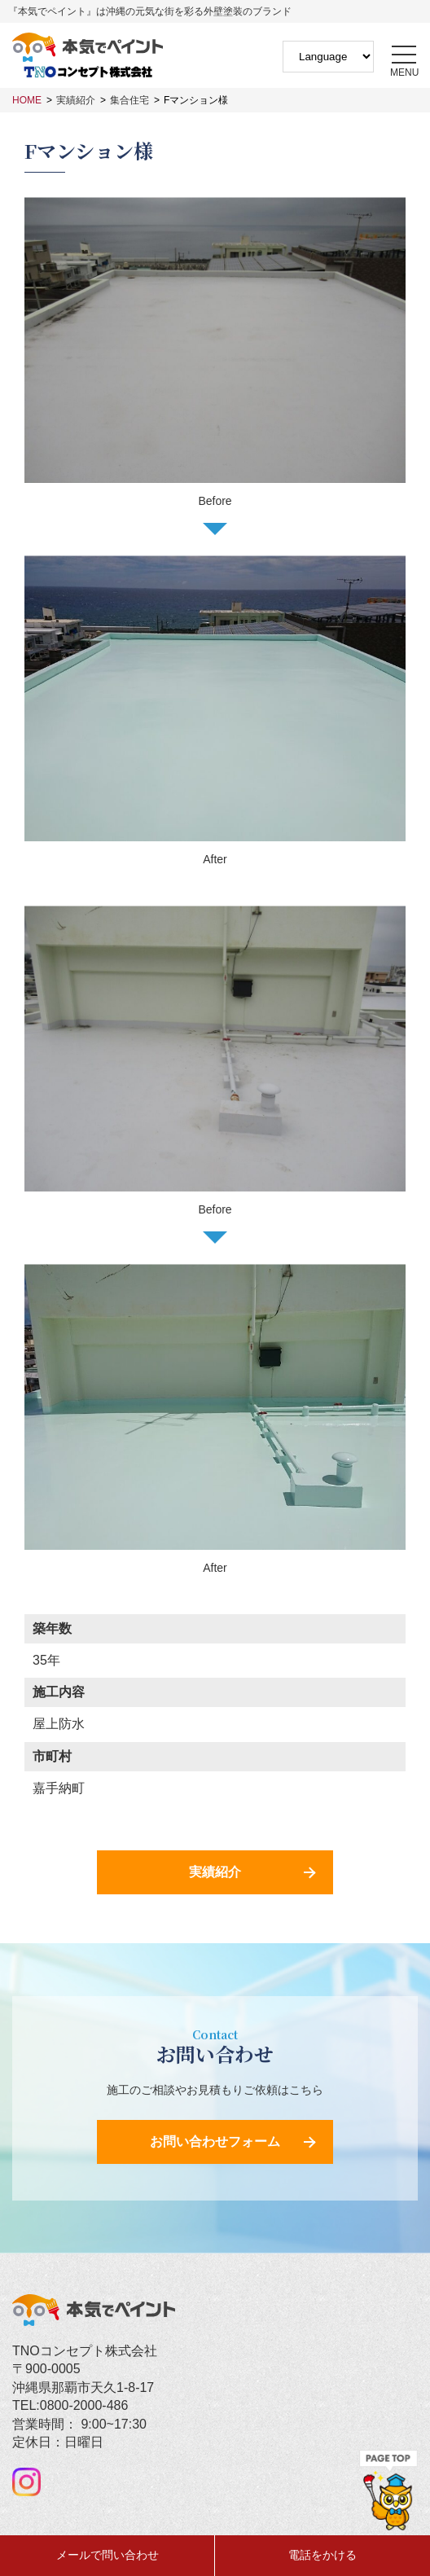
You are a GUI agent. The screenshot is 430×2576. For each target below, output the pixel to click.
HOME (27, 100)
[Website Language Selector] (328, 56)
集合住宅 (129, 100)
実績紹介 (75, 100)
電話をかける (322, 2554)
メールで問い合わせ (107, 2554)
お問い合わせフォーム (215, 2141)
